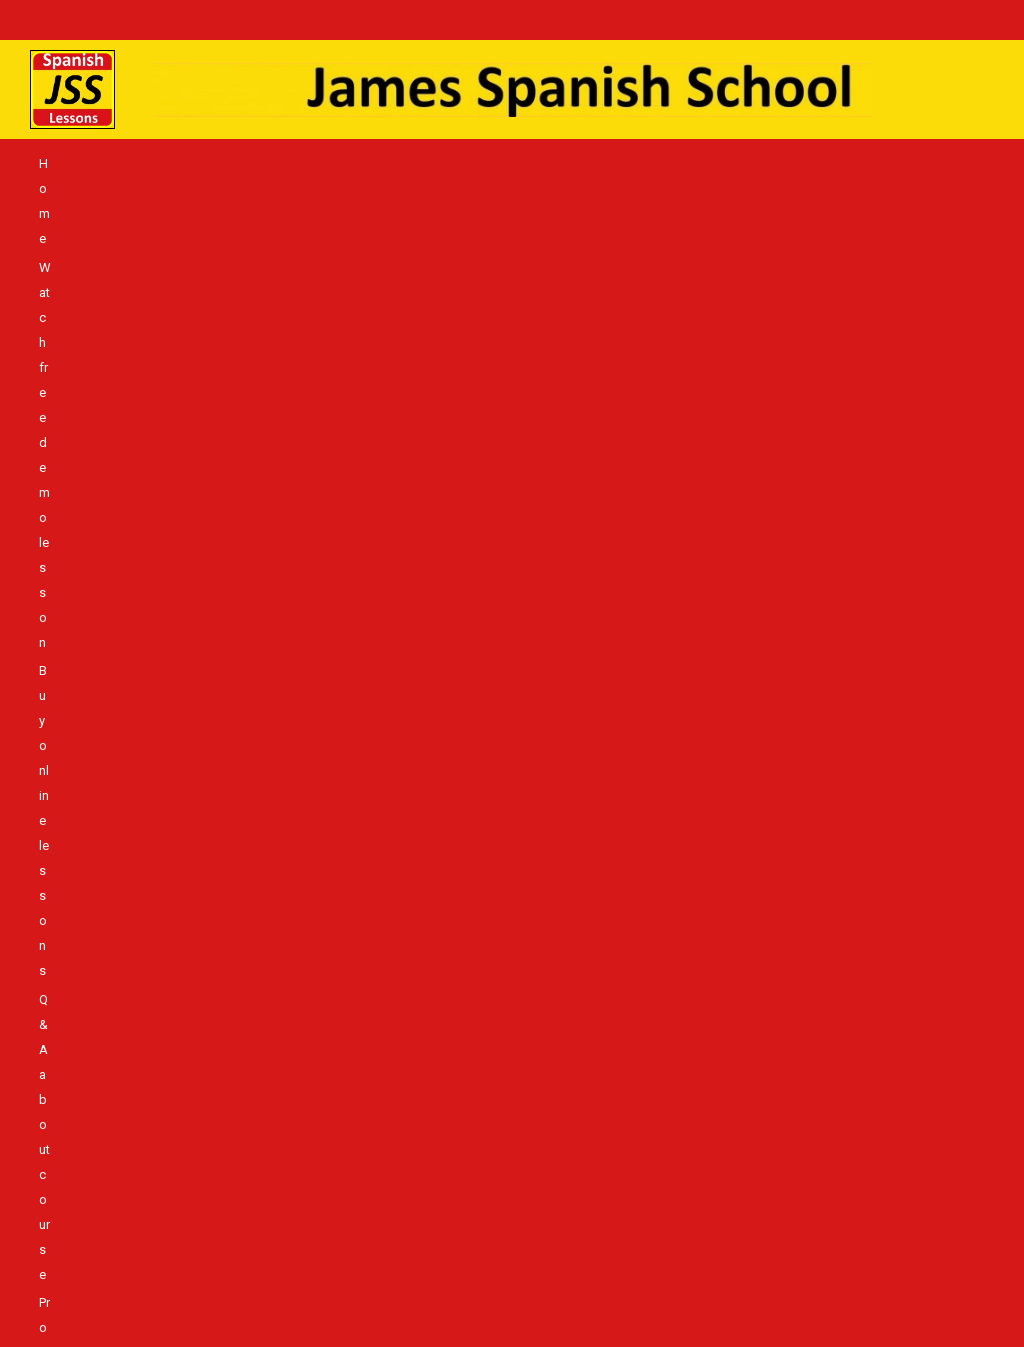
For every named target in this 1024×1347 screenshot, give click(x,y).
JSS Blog (682, 221)
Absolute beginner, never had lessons (455, 192)
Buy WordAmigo (137, 192)
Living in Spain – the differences (413, 221)
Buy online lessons (320, 163)
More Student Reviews (580, 221)
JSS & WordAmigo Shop (267, 192)
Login (862, 163)
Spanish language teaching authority (675, 192)
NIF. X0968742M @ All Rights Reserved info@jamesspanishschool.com (516, 1283)
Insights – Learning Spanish (804, 221)
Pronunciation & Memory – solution (609, 163)
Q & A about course (442, 163)
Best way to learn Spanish (862, 192)
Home (84, 163)
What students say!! (776, 163)
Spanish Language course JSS (224, 221)
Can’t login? (926, 163)
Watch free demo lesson (185, 163)
